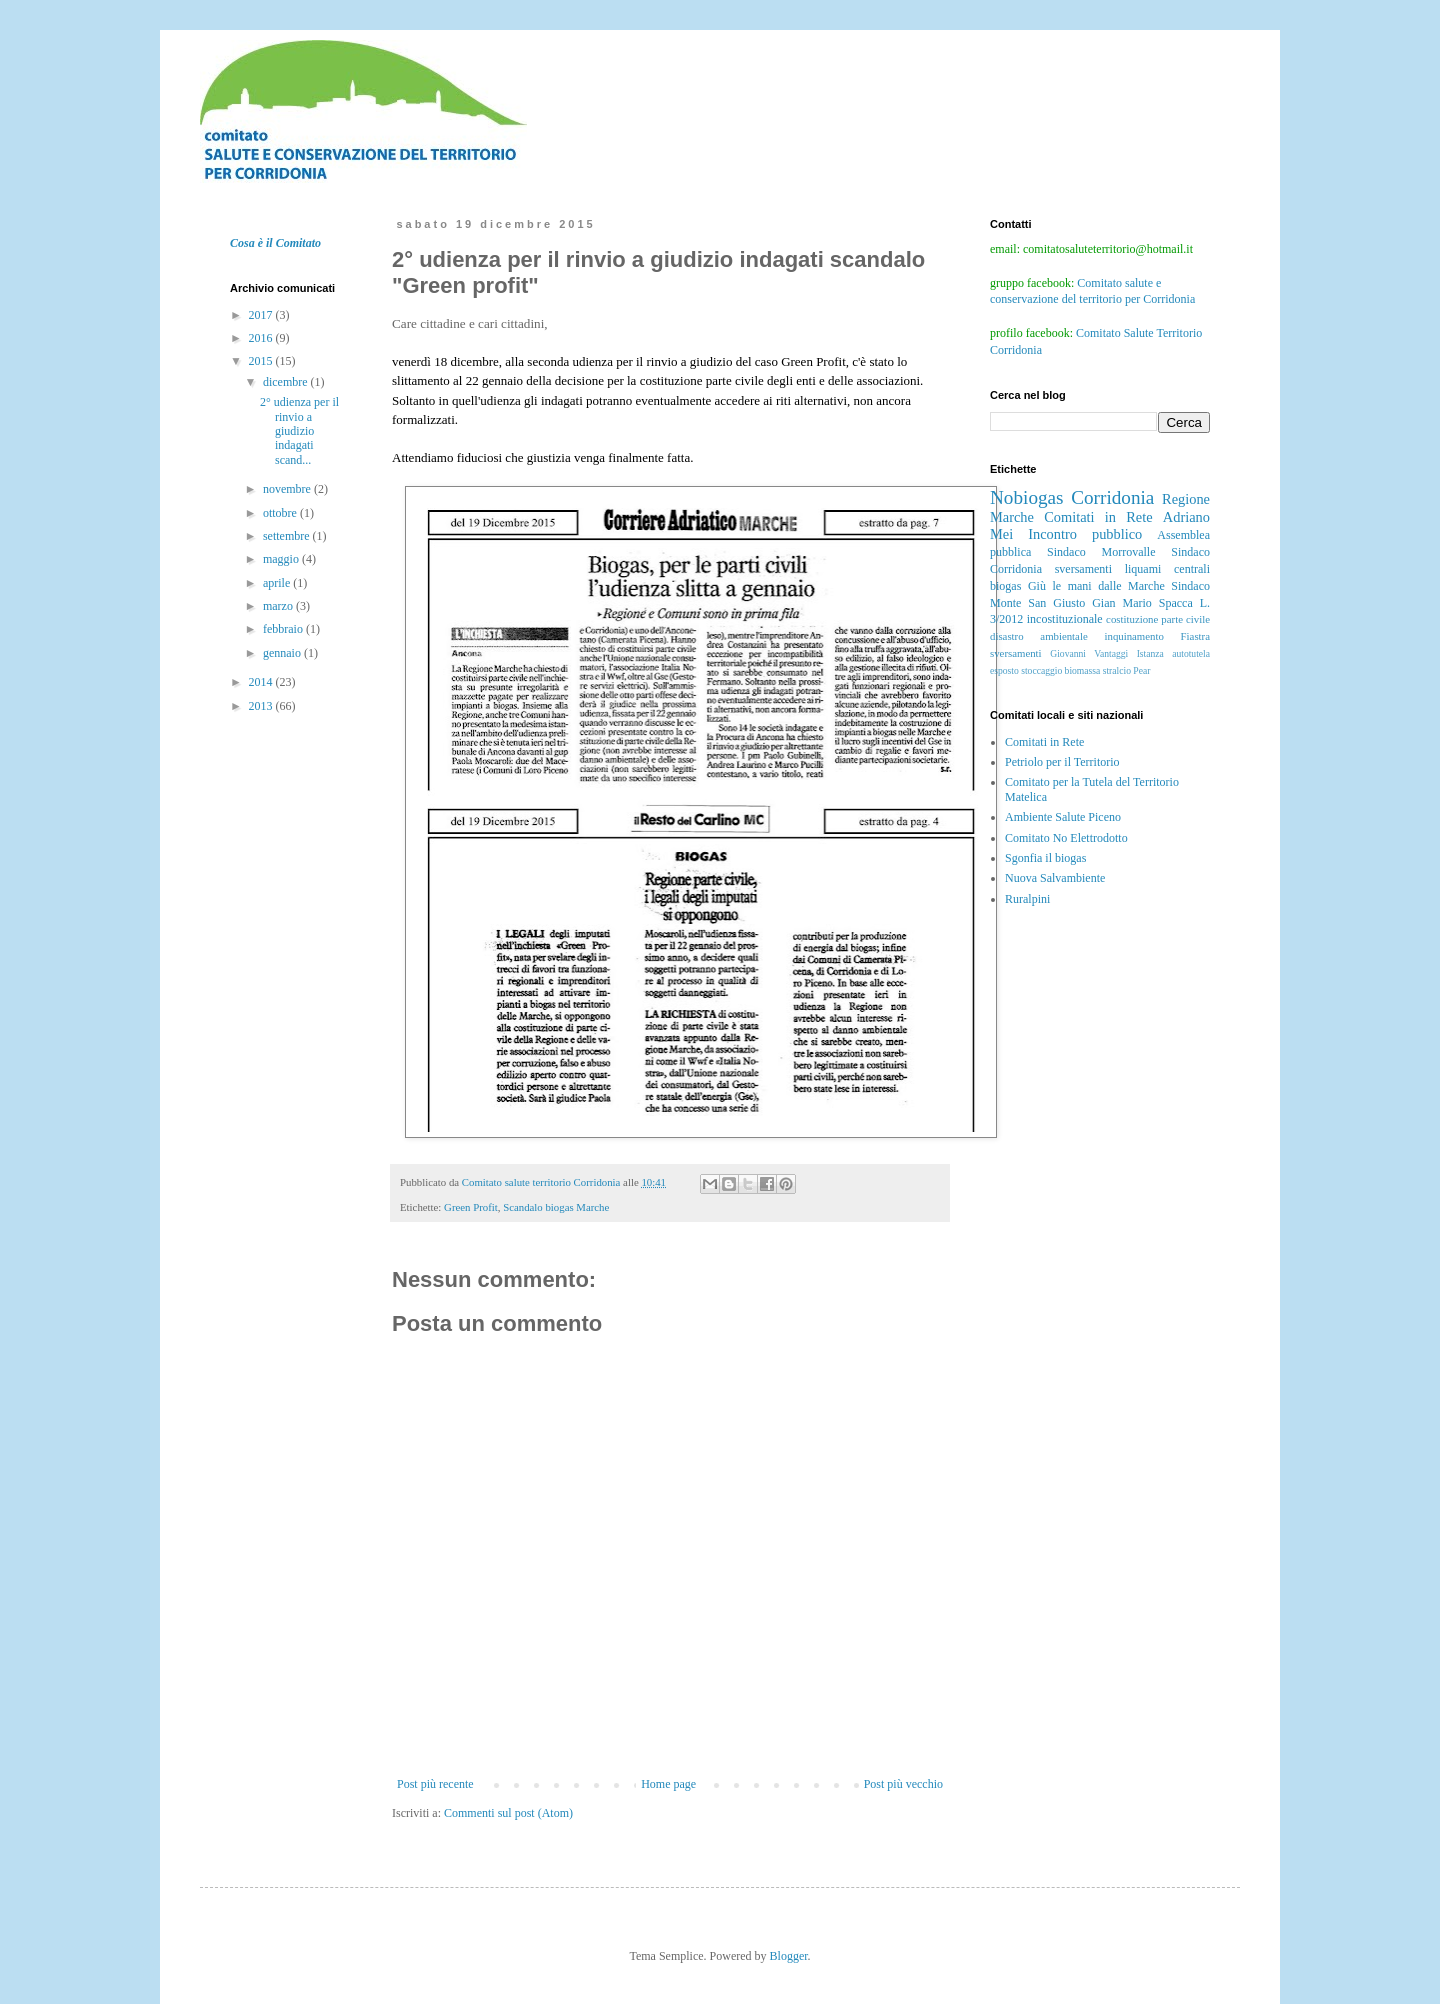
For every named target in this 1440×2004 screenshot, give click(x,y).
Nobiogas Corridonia (1072, 497)
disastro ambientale (1039, 636)
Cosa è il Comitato (275, 243)
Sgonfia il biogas (1045, 858)
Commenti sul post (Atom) (508, 1813)
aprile (278, 583)
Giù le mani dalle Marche (1096, 586)
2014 (262, 682)
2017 (262, 315)
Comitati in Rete (1098, 517)
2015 (262, 361)
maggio (282, 559)
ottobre (281, 513)
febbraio (284, 629)
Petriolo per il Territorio (1062, 762)
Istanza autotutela (1173, 653)
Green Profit (471, 1207)
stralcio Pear (1127, 670)
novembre (288, 489)
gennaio (283, 653)
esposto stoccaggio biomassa (1045, 670)
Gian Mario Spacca (1142, 603)
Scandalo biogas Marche (556, 1207)
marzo (279, 606)
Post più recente (435, 1784)
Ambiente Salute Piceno (1063, 817)
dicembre (287, 382)
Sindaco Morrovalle (1101, 552)
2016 (262, 338)
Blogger (789, 1956)
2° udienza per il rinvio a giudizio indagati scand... (299, 431)
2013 (262, 706)
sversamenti (1016, 653)
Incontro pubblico (1085, 534)
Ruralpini (1027, 899)
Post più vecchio (903, 1784)
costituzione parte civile (1158, 619)
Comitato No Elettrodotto (1066, 838)
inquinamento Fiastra (1157, 636)
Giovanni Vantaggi (1089, 653)
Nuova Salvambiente (1055, 878)
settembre (288, 536)
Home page (668, 1784)
